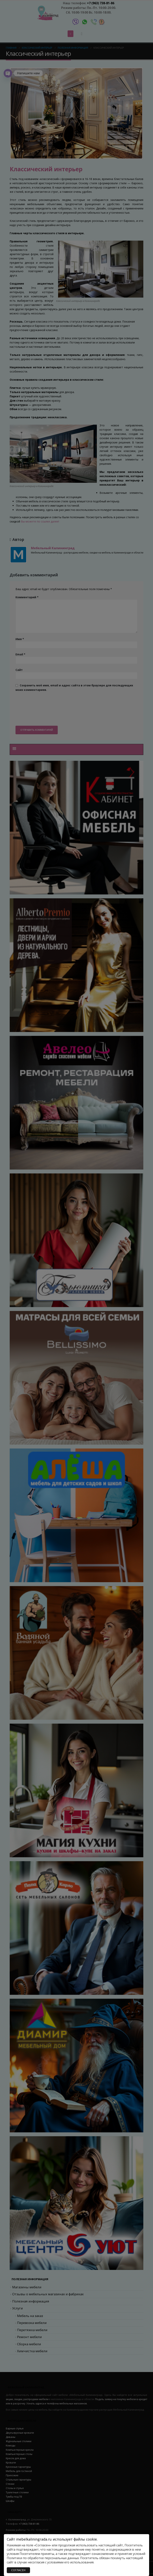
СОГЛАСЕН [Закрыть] (18, 2570)
